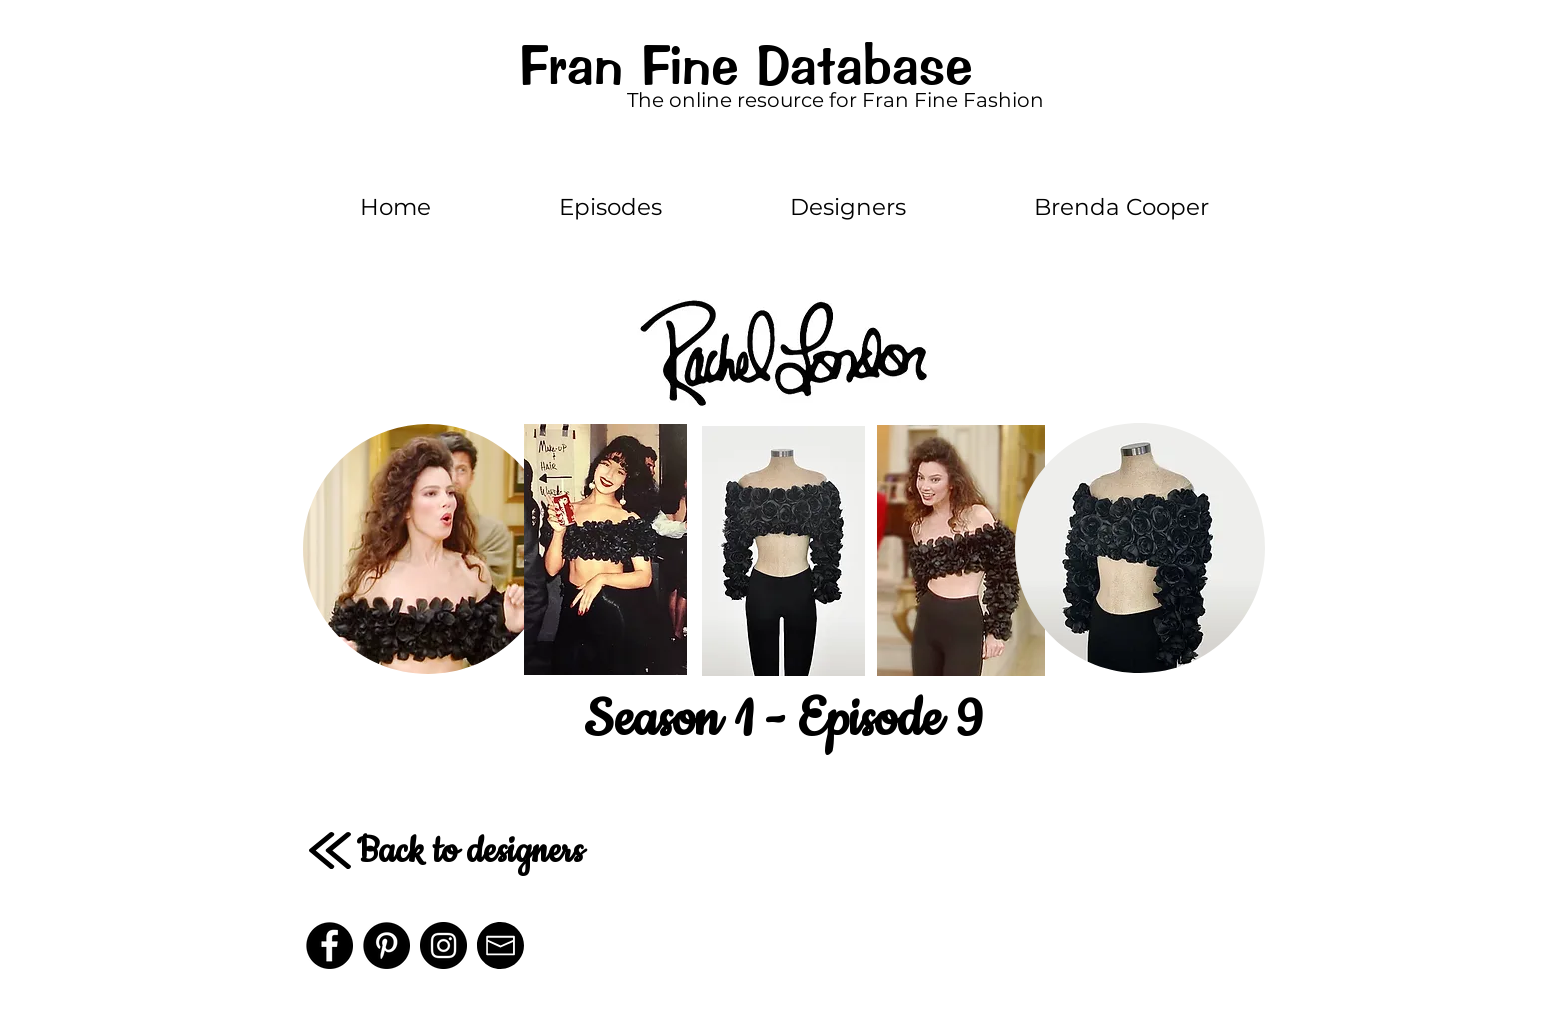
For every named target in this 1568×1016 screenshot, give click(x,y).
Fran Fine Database (745, 65)
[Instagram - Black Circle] (443, 945)
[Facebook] (329, 945)
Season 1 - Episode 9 (783, 720)
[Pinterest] (386, 945)
